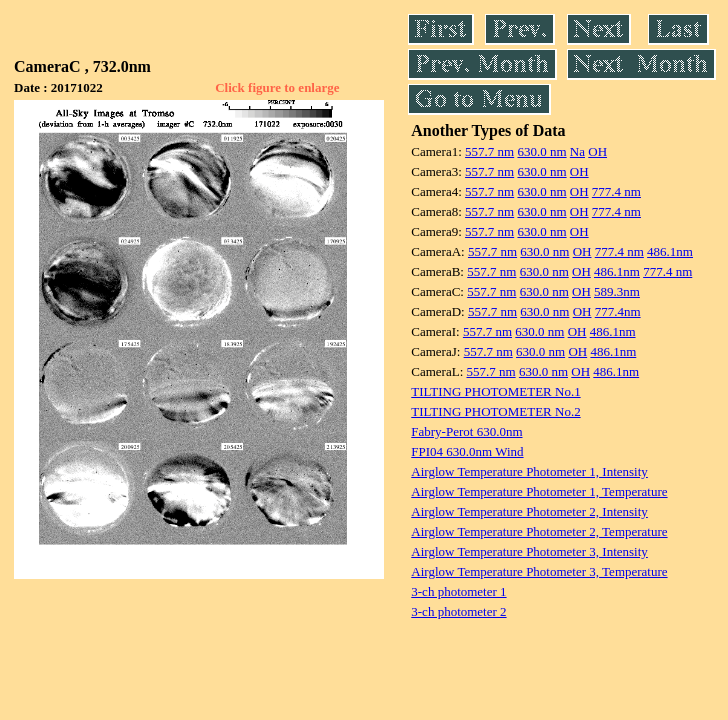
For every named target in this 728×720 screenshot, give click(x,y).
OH (597, 151)
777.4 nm (616, 191)
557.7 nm (489, 151)
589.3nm (617, 291)
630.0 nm (541, 151)
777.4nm (618, 311)
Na (577, 151)
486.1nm (670, 251)
